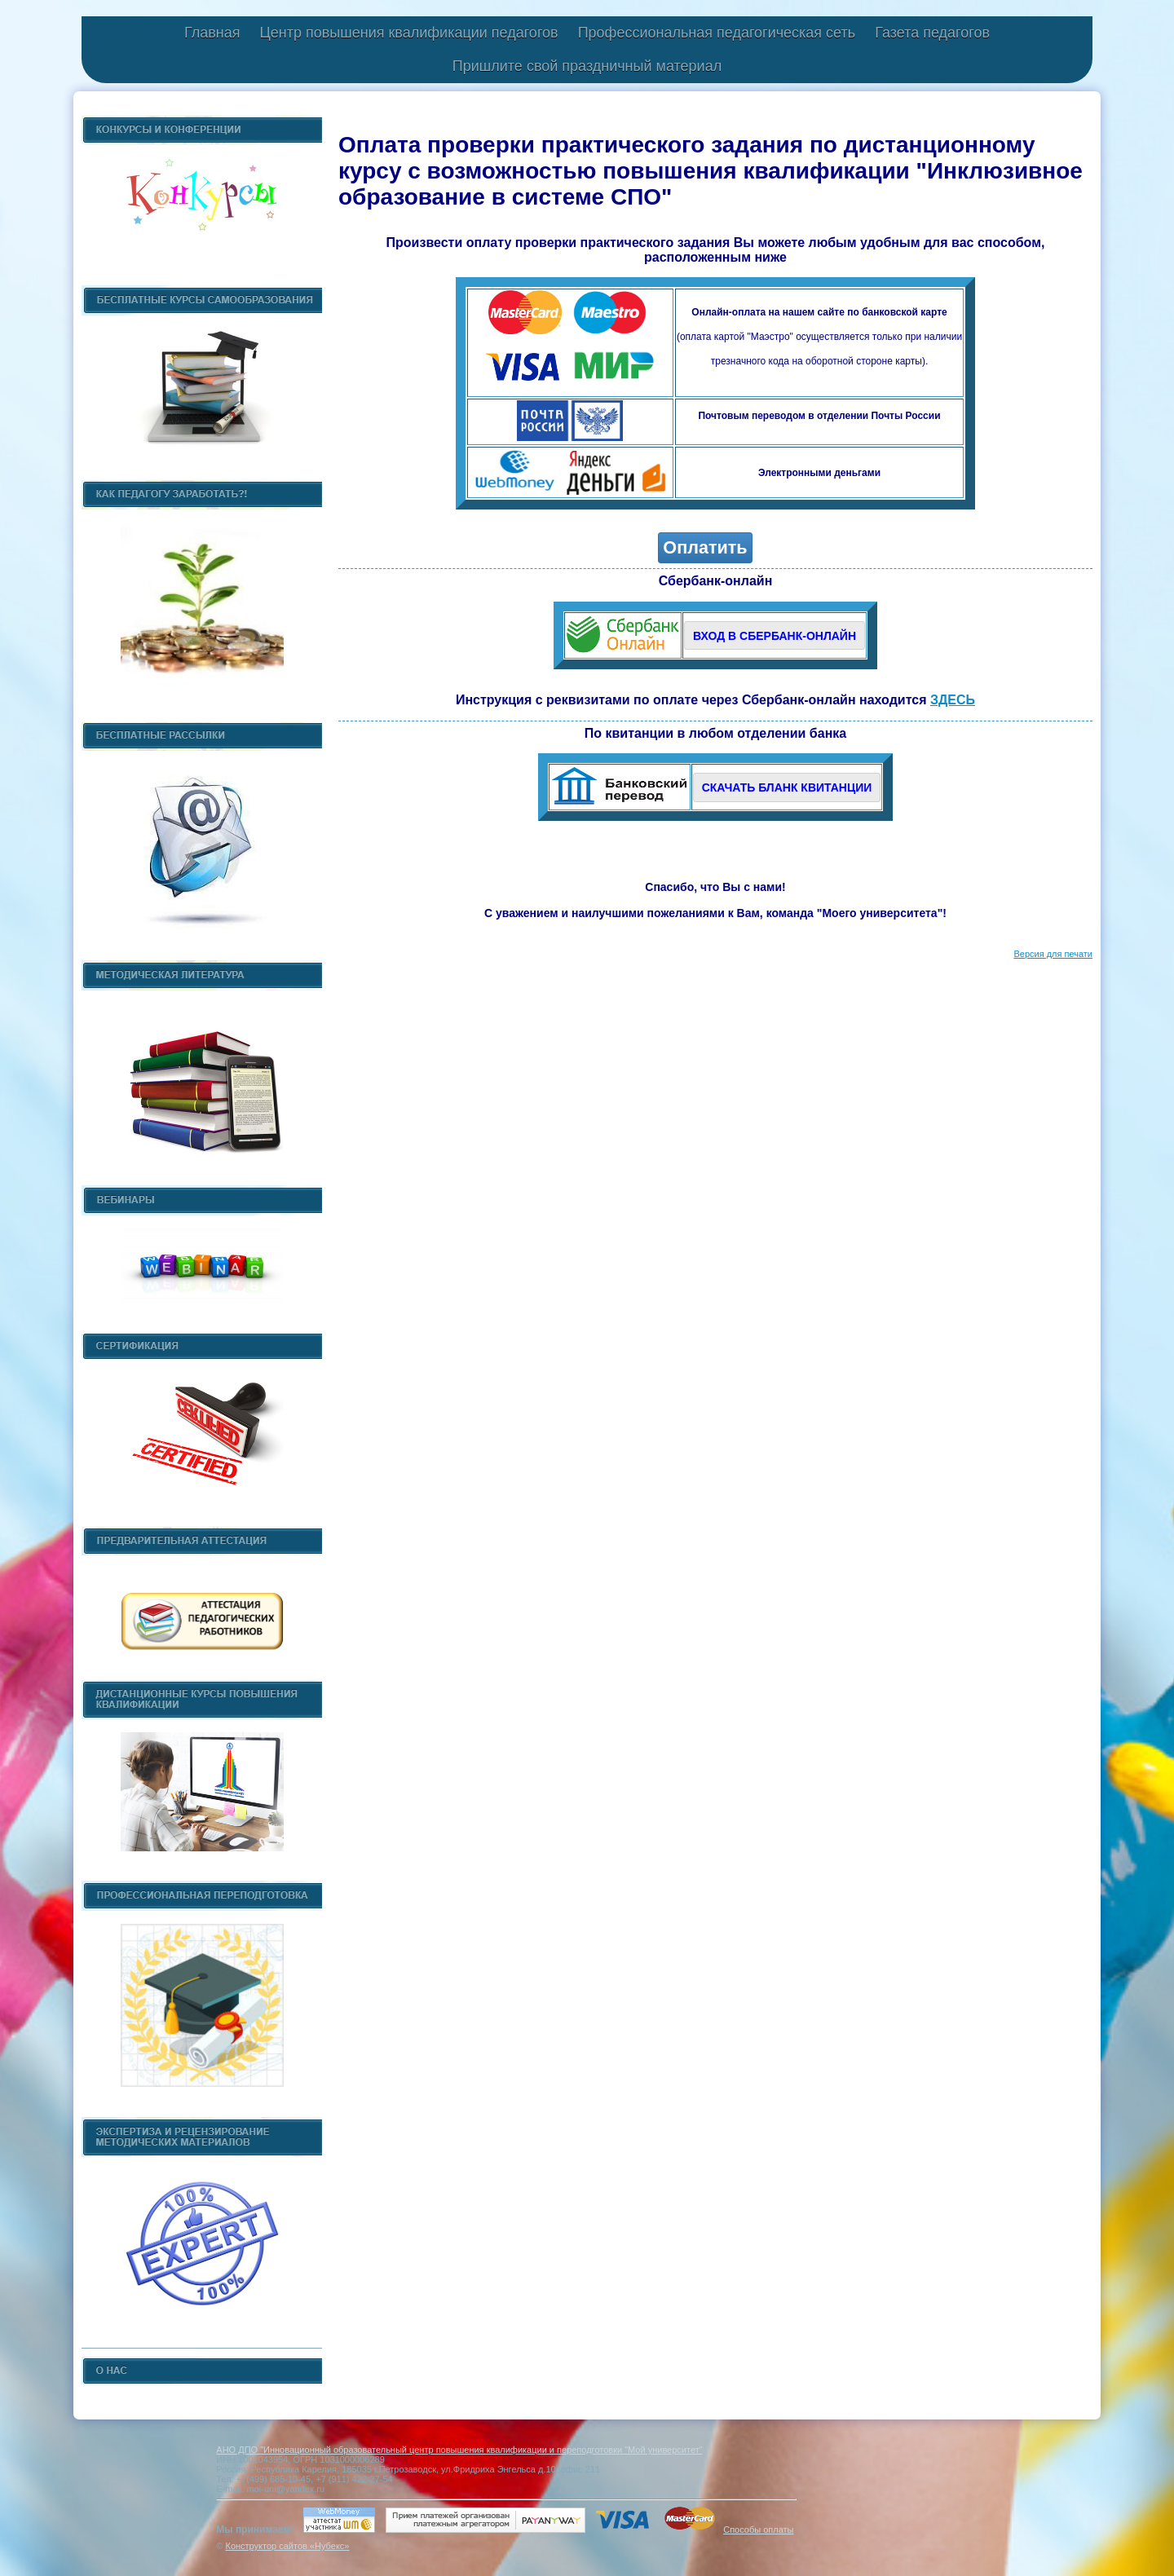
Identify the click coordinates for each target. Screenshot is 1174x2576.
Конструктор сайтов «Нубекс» (287, 2546)
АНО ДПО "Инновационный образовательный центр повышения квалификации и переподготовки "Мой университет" (459, 2450)
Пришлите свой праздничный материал (587, 66)
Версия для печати (1052, 955)
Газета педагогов (932, 32)
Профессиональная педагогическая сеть (717, 32)
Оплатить (705, 549)
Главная (212, 32)
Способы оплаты (758, 2529)
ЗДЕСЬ (952, 701)
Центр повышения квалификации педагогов (408, 32)
